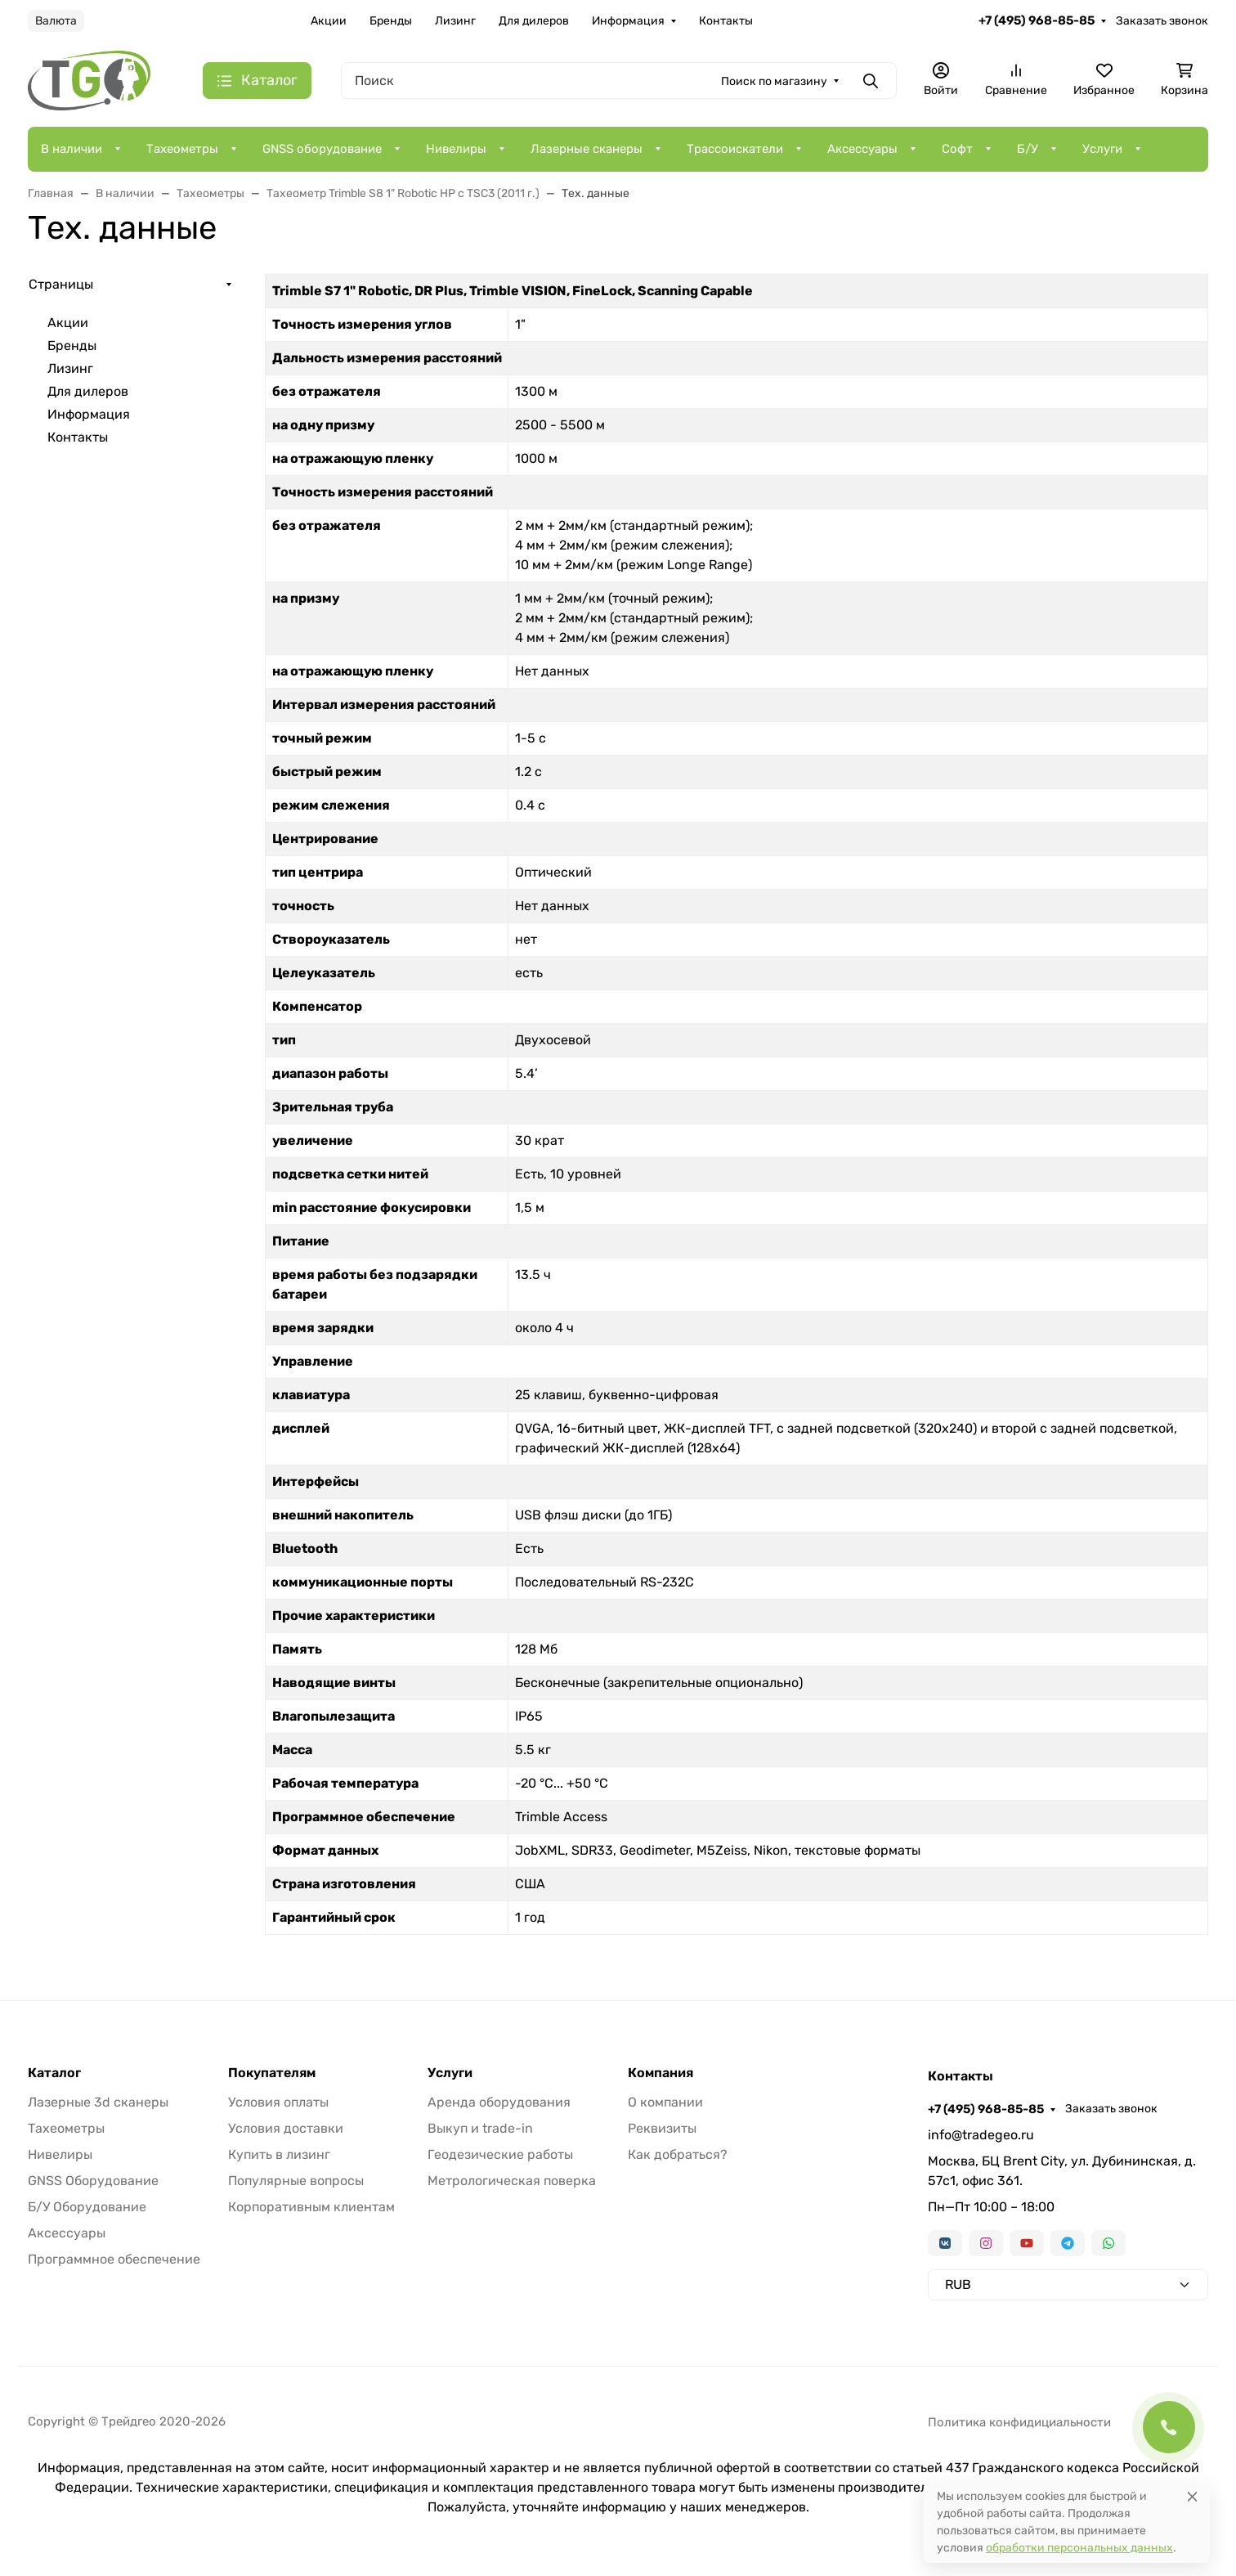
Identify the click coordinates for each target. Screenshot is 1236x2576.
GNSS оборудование (322, 148)
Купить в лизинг (279, 2154)
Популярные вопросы (296, 2180)
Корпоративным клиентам (311, 2207)
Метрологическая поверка (512, 2180)
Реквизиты (662, 2128)
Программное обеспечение (114, 2259)
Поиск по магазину (774, 81)
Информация (628, 21)
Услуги (1102, 148)
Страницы (61, 284)
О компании (665, 2102)
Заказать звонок (1162, 21)
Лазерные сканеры (587, 148)
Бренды (390, 21)
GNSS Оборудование (93, 2180)
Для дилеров (534, 21)
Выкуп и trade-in (480, 2128)
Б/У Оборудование (87, 2207)
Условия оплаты (278, 2102)
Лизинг (455, 21)
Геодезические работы (500, 2154)
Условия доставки (285, 2128)
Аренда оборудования (499, 2102)
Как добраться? (678, 2154)
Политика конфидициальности (1019, 2422)
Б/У (1027, 148)
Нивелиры (456, 148)
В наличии (71, 148)
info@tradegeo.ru (981, 2135)
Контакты (726, 21)
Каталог (54, 2073)
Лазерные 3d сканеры (98, 2102)
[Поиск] (619, 80)
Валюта (56, 21)
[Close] (1192, 2496)
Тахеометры (182, 148)
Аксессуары (862, 148)
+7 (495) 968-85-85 (1036, 20)
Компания (660, 2073)
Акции (329, 21)
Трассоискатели (735, 148)
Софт (957, 148)
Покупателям (272, 2073)
